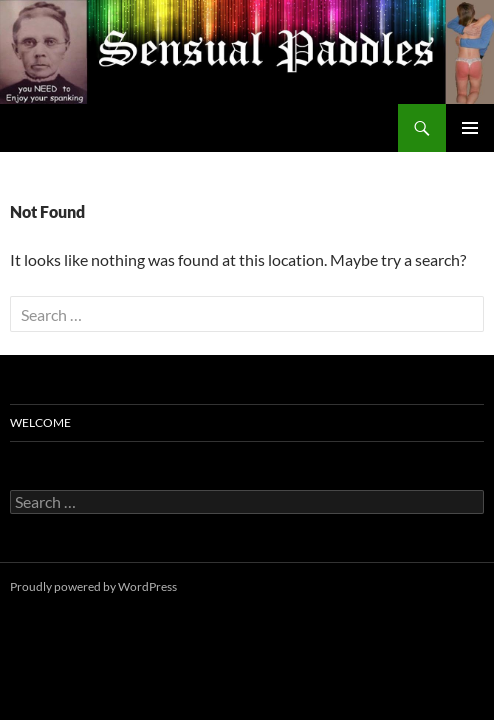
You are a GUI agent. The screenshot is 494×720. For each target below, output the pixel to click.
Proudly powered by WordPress (93, 586)
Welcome (40, 422)
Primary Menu (470, 128)
